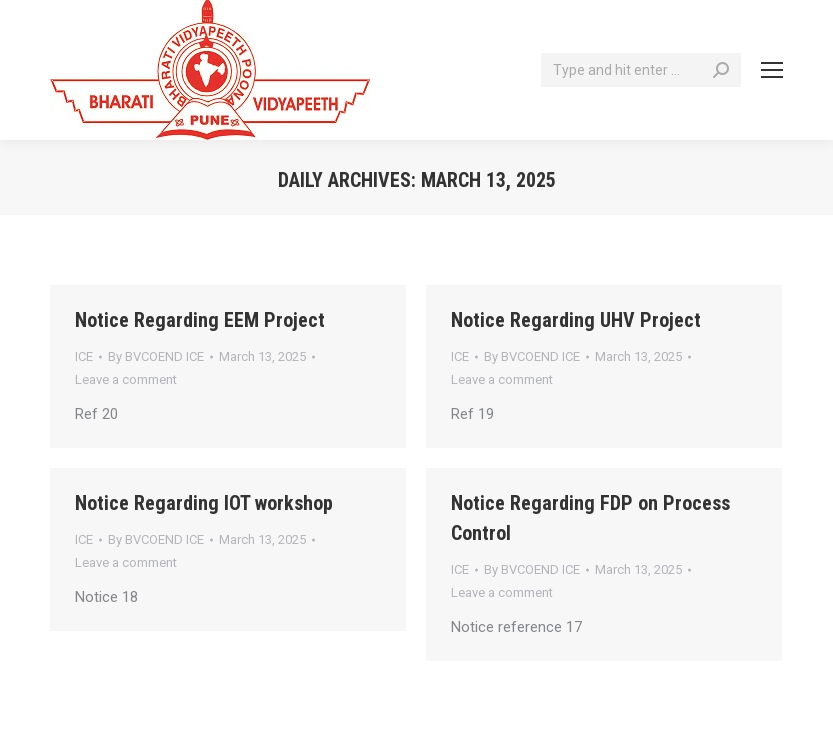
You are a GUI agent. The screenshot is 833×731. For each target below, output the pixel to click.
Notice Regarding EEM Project (200, 320)
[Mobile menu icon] (772, 70)
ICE (84, 356)
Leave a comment (126, 379)
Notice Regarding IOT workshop (204, 503)
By (156, 356)
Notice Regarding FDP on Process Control (590, 518)
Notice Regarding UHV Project (576, 320)
